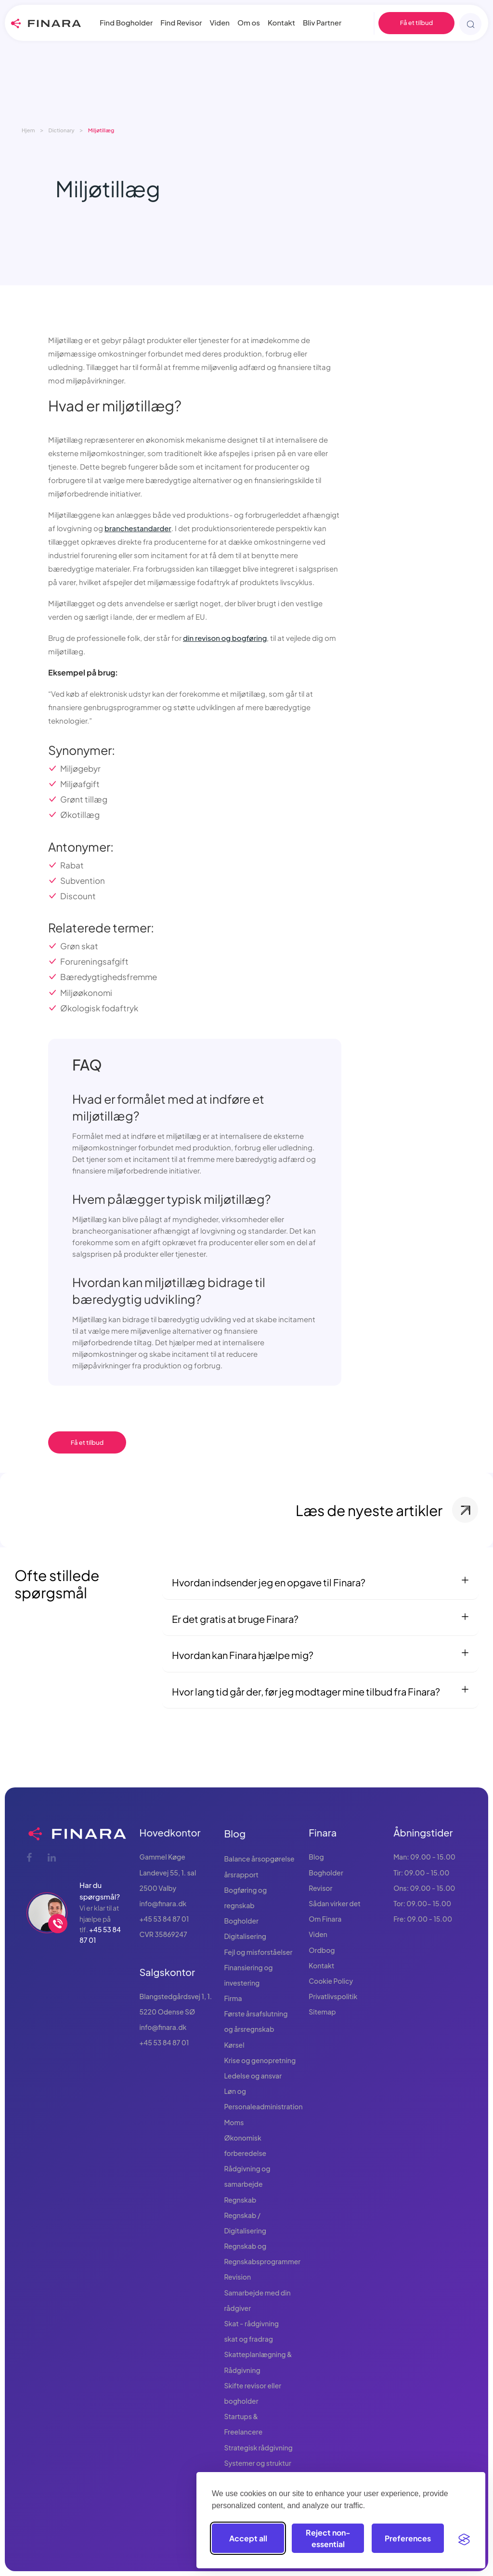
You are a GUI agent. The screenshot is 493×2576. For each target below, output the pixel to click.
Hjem (28, 130)
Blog (235, 1833)
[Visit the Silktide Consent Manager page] (464, 2538)
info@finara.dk (163, 1903)
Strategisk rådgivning (258, 2447)
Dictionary (62, 130)
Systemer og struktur (257, 2463)
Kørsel (234, 2044)
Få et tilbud (416, 22)
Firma (233, 1998)
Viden (220, 22)
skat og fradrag (248, 2338)
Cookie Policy (331, 1981)
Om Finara (325, 1918)
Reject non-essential (328, 2538)
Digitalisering (245, 1936)
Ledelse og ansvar (253, 2075)
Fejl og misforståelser (258, 1952)
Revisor (320, 1888)
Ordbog (322, 1950)
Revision (237, 2276)
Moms (234, 2122)
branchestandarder (137, 528)
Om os (248, 22)
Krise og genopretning (260, 2060)
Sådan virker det (335, 1903)
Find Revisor (181, 22)
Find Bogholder (126, 22)
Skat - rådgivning (251, 2323)
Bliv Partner (322, 22)
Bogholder (241, 1920)
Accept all (248, 2538)
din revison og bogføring (225, 637)
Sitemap (322, 2011)
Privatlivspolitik (333, 1996)
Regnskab (240, 2199)
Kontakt (281, 22)
